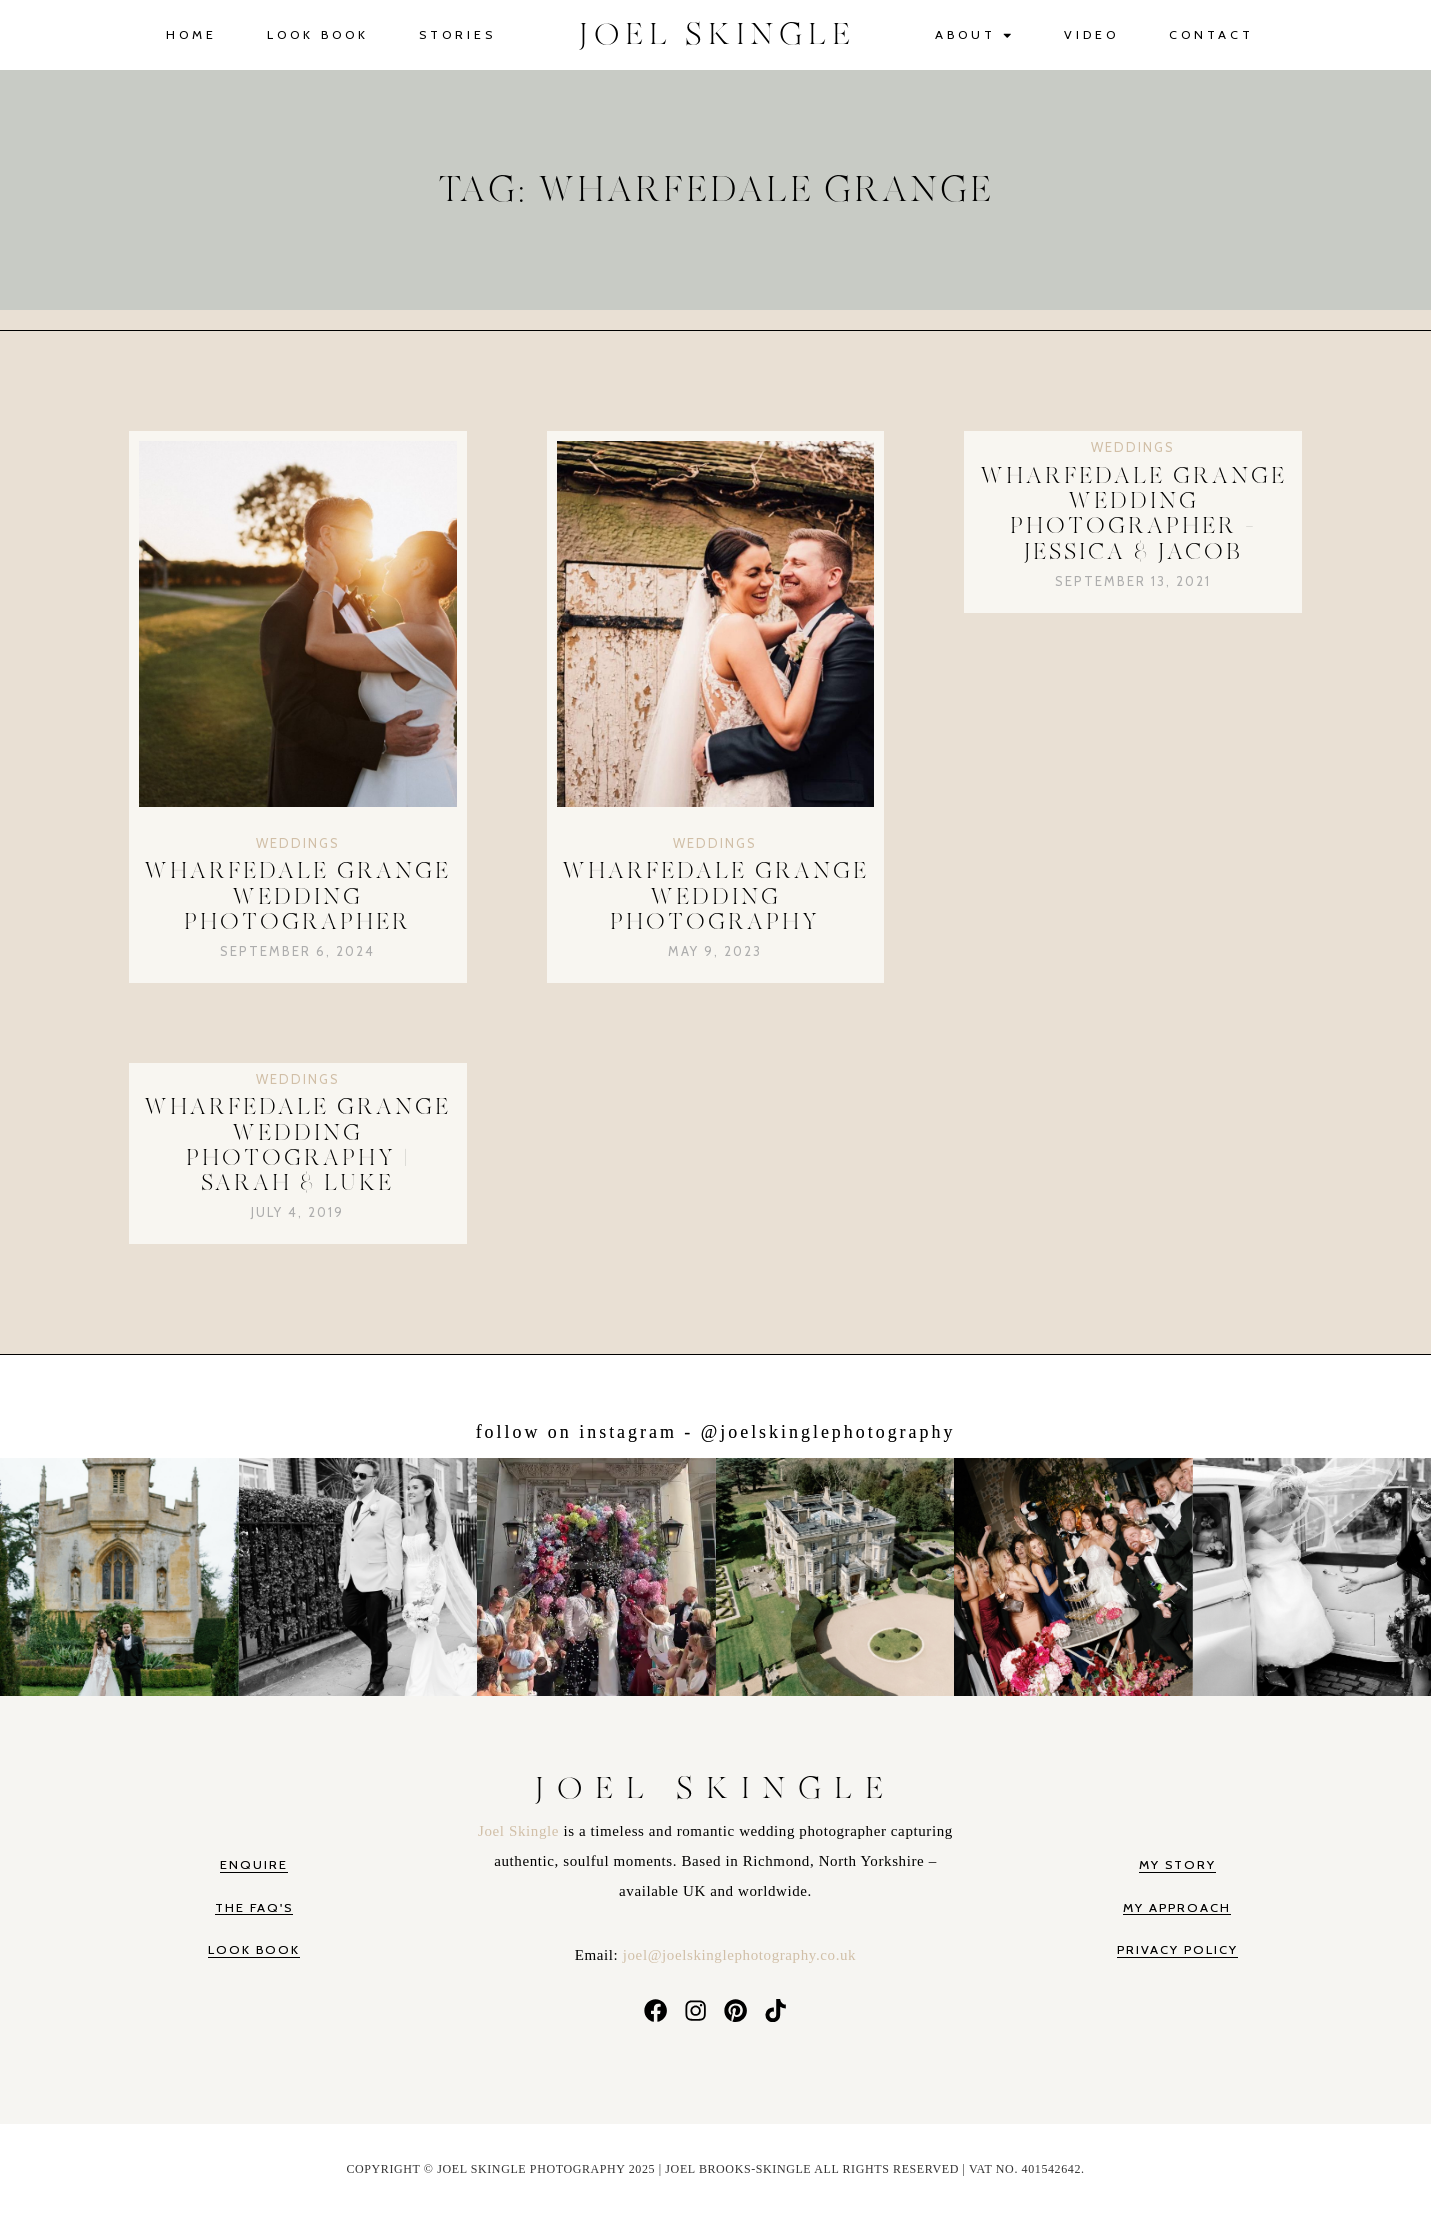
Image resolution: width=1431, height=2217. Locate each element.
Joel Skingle (520, 1831)
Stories (457, 34)
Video (1091, 34)
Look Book (318, 34)
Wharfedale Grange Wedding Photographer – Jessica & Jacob (1133, 514)
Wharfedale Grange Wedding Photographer (297, 897)
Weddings (298, 843)
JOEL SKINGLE (717, 35)
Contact (1211, 34)
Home (191, 34)
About (974, 35)
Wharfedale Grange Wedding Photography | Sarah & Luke (297, 1145)
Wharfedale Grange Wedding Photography (715, 897)
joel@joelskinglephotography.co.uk (739, 1955)
